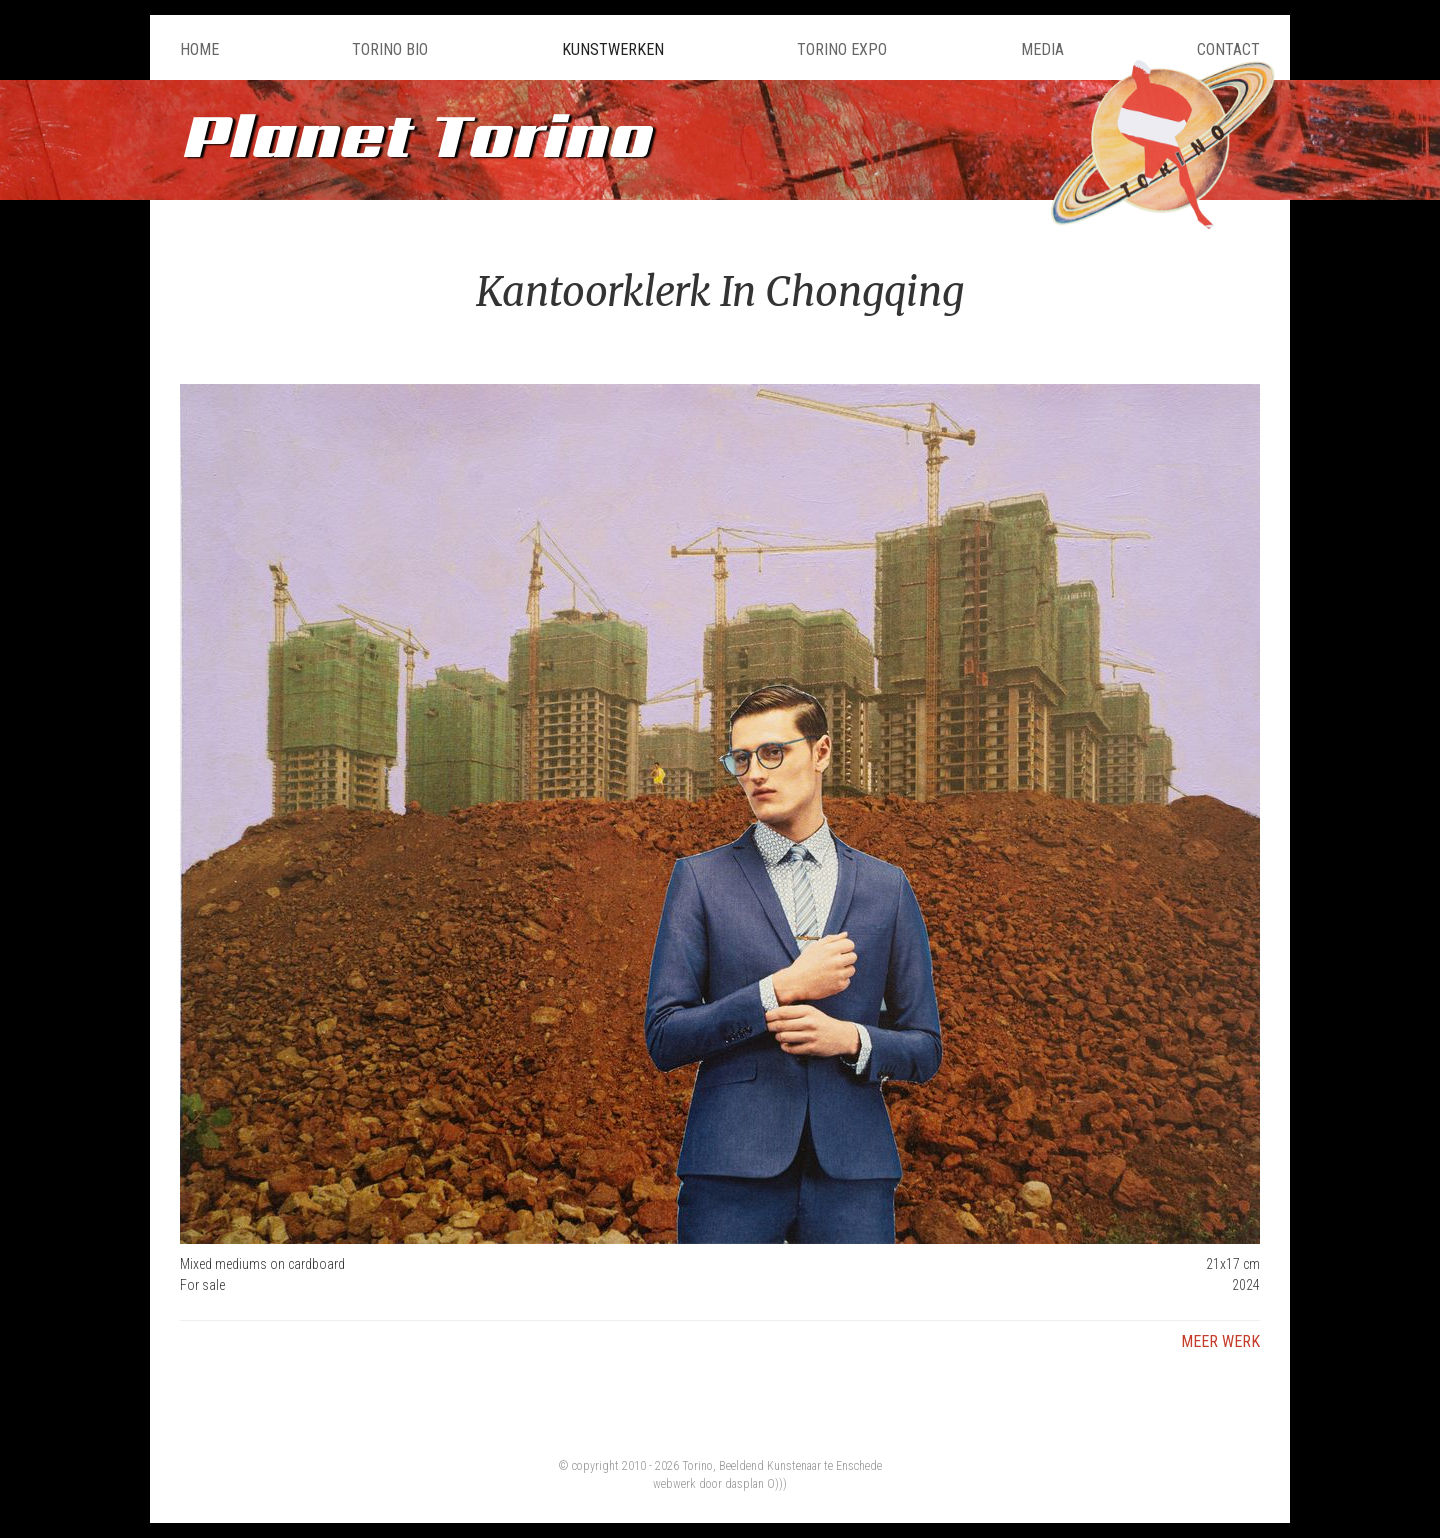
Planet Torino (415, 134)
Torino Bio (390, 49)
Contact (1228, 49)
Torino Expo (842, 49)
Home (199, 49)
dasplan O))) (756, 1484)
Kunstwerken (613, 49)
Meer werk (1220, 1341)
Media (1042, 49)
